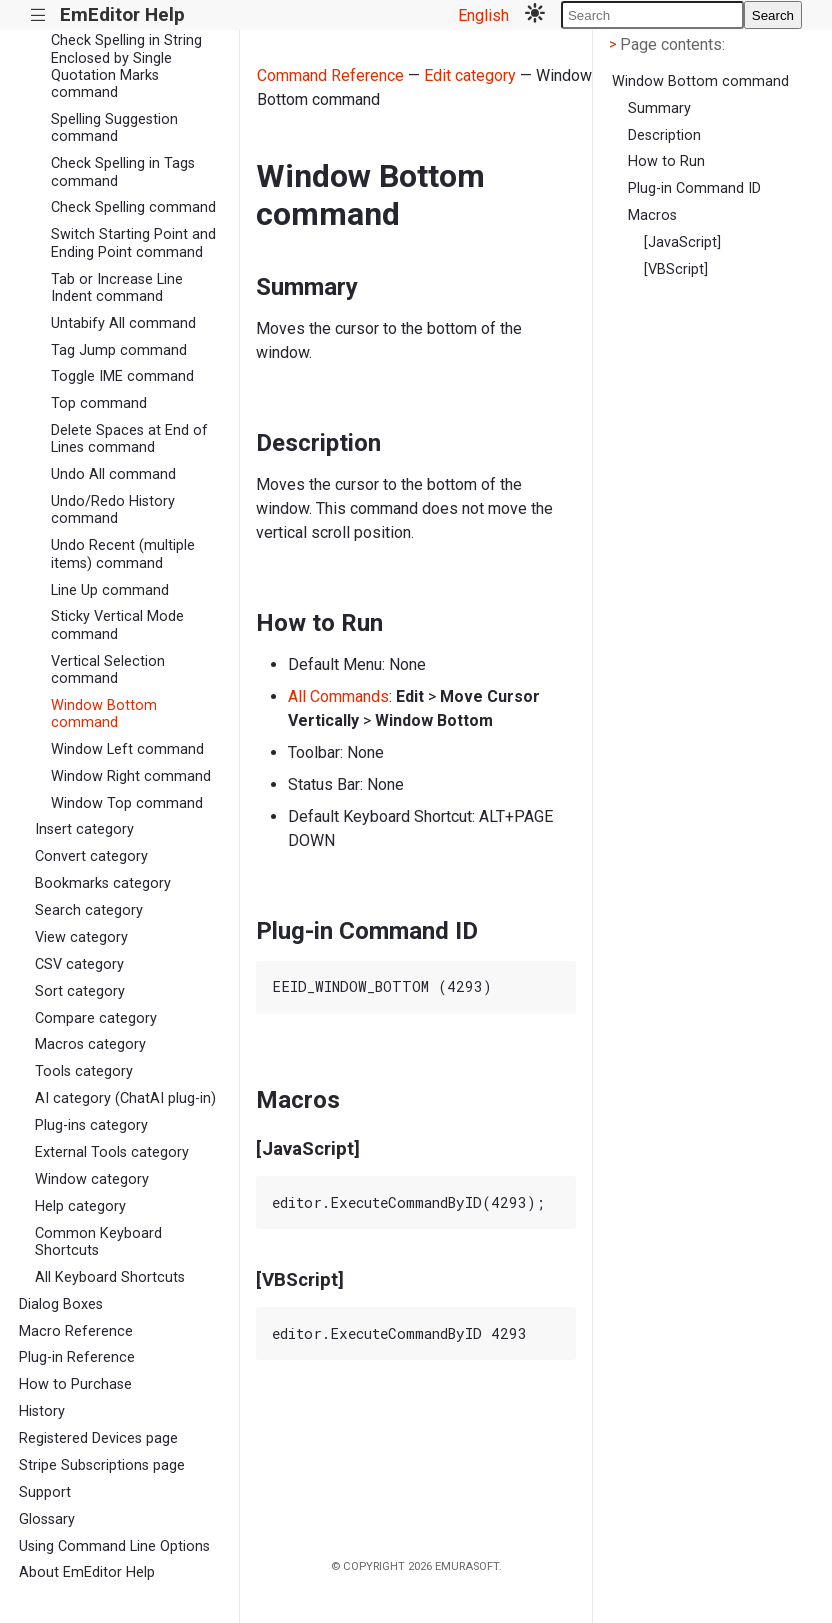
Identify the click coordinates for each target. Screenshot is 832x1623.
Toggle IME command (122, 376)
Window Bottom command (104, 714)
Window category (92, 1179)
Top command (99, 403)
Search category (89, 910)
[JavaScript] (682, 242)
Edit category (470, 75)
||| (38, 15)
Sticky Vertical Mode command (117, 625)
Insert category (84, 829)
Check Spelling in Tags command (123, 172)
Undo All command (113, 474)
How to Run (666, 161)
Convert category (91, 856)
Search (773, 15)
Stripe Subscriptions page (102, 1465)
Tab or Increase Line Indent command (117, 288)
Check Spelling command (133, 207)
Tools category (84, 1071)
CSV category (79, 964)
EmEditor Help (122, 14)
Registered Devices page (98, 1438)
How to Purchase (75, 1384)
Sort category (80, 991)
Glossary (47, 1519)
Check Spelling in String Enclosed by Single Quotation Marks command (126, 66)
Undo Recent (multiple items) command (123, 554)
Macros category (90, 1044)
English (483, 15)
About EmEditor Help (87, 1572)
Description (664, 135)
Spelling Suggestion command (114, 128)
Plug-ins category (91, 1125)
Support (45, 1492)
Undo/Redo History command (113, 510)
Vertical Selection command (108, 670)
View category (81, 937)
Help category (80, 1206)
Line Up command (110, 590)
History (42, 1411)
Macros (652, 215)
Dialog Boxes (61, 1304)
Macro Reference (76, 1331)
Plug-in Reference (77, 1357)
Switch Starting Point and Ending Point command (133, 243)
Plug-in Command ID (694, 188)
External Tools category (112, 1152)
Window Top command (127, 803)
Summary (659, 108)
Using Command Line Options (114, 1546)
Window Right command (131, 776)
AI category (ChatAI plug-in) (125, 1098)
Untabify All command (123, 323)
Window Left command (127, 749)
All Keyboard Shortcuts (110, 1277)
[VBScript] (676, 269)
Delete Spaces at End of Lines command (129, 439)
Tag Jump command (119, 350)
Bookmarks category (103, 883)
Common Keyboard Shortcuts (98, 1242)
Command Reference (330, 75)
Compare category (96, 1018)
